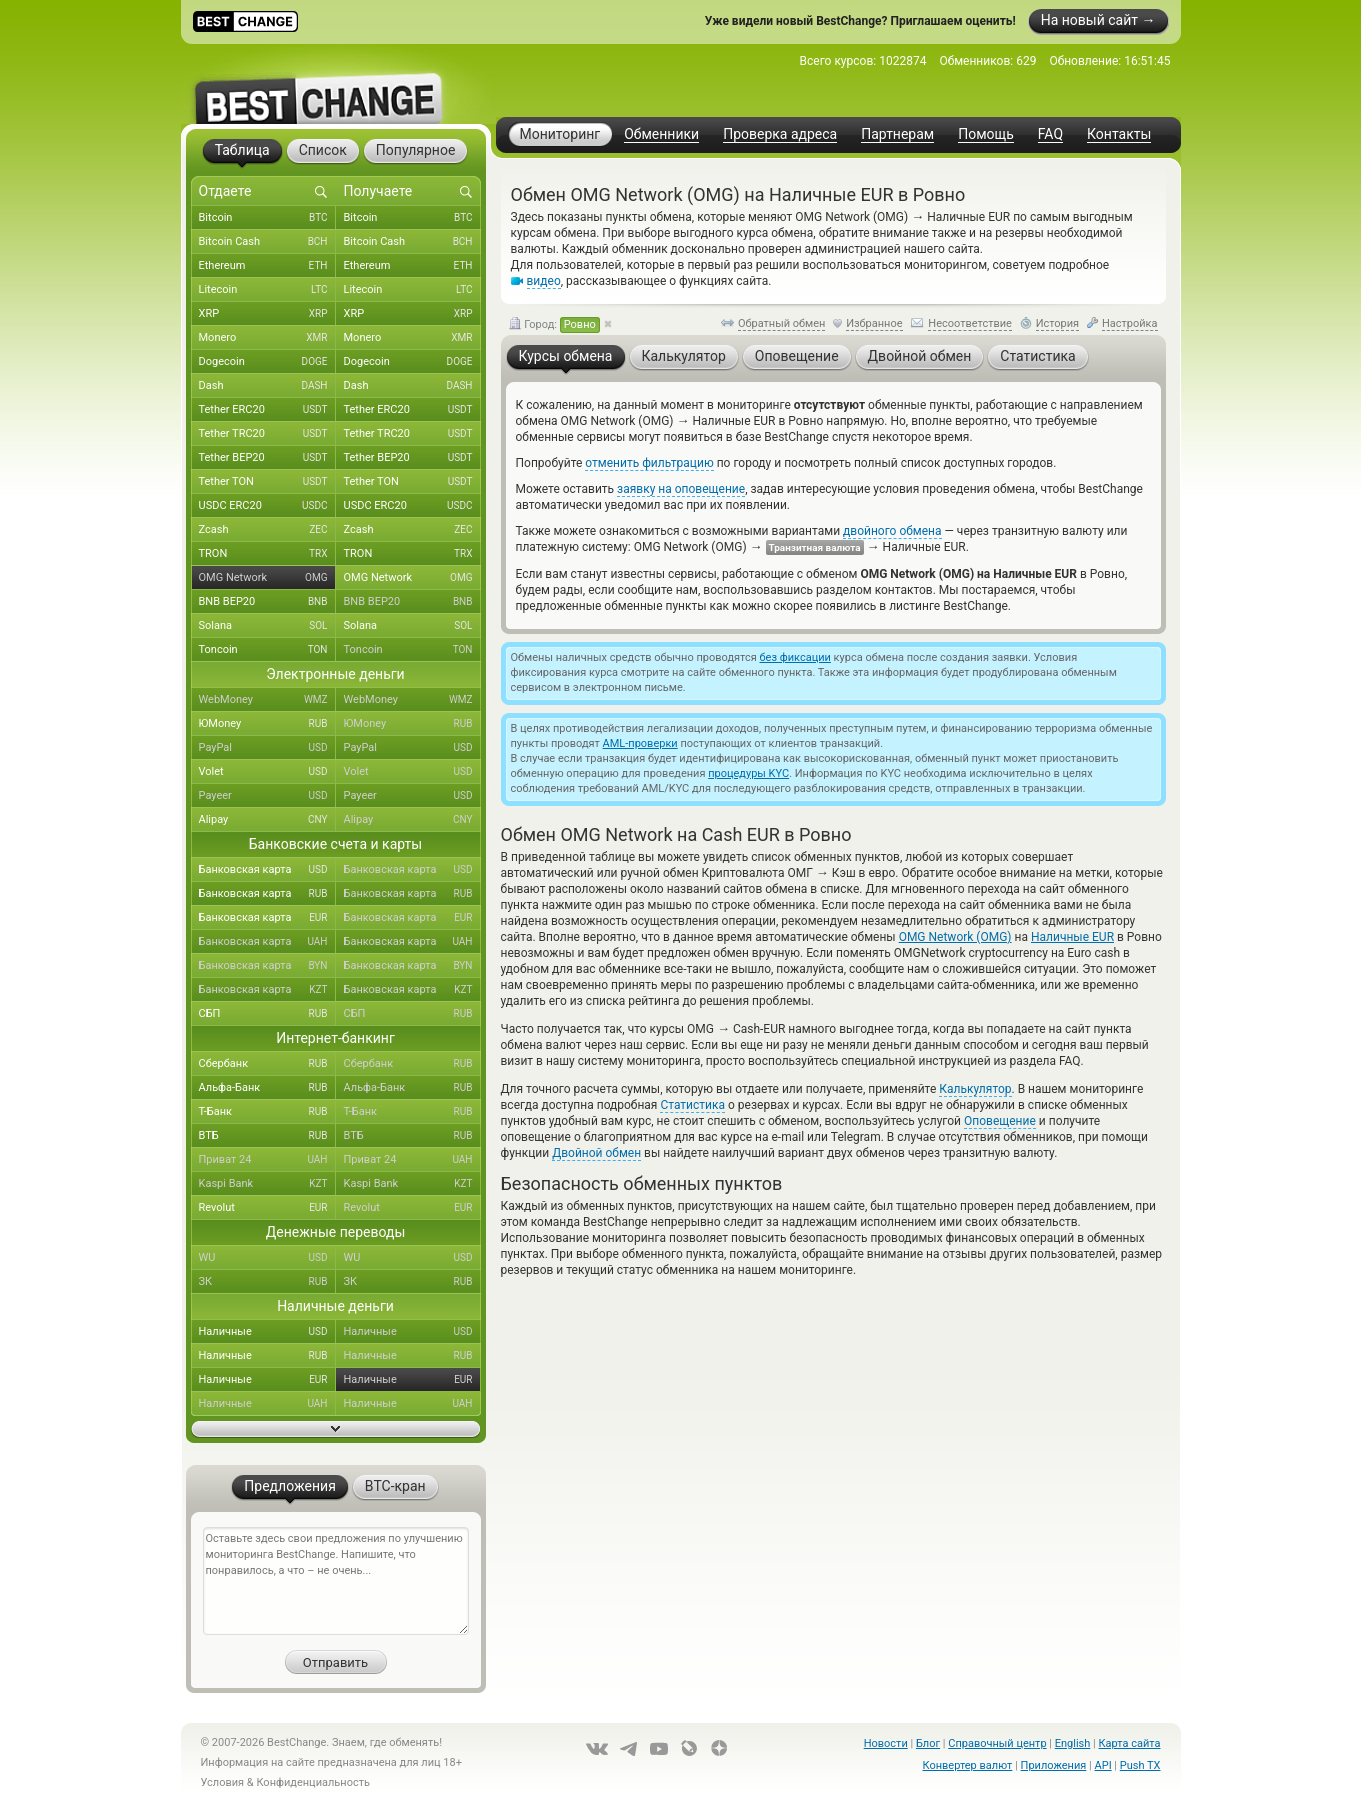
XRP (267, 314)
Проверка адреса (780, 134)
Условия (223, 1782)
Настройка (1130, 323)
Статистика (692, 1105)
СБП (267, 1014)
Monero (267, 338)
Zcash (267, 530)
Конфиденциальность (313, 1782)
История (1058, 323)
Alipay (267, 820)
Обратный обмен (782, 323)
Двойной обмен (596, 1153)
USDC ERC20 (267, 506)
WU (267, 1258)
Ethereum (267, 266)
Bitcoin (267, 218)
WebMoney (267, 700)
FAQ (1050, 134)
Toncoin (267, 650)
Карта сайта (1130, 1743)
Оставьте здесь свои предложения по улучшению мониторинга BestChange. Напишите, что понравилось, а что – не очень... (336, 1581)
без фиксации (795, 657)
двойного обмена (892, 531)
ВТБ (267, 1136)
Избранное (874, 323)
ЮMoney (267, 724)
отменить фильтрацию (649, 463)
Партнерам (897, 134)
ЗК (267, 1282)
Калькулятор (975, 1089)
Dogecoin (267, 362)
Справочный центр (997, 1743)
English (1073, 1743)
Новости (886, 1743)
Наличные (267, 1332)
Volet (267, 772)
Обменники (661, 134)
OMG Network (267, 578)
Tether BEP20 (267, 458)
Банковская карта (267, 870)
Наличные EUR (1072, 937)
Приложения (1054, 1765)
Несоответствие (970, 323)
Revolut (267, 1208)
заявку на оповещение (681, 489)
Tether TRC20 (267, 434)
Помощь (986, 134)
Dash (267, 386)
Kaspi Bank (267, 1184)
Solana (267, 626)
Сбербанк (267, 1064)
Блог (928, 1743)
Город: (554, 325)
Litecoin (267, 290)
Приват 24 (267, 1160)
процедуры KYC (748, 773)
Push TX (1140, 1765)
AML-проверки (640, 743)
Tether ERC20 (267, 410)
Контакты (1119, 134)
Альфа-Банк (267, 1088)
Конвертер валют (968, 1765)
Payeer (267, 796)
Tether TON (267, 482)
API (1103, 1765)
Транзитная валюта (815, 547)
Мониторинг (560, 134)
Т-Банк (267, 1112)
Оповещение (1000, 1121)
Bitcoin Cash (267, 242)
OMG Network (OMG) (955, 937)
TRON (267, 554)
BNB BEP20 (267, 602)
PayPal (267, 748)
